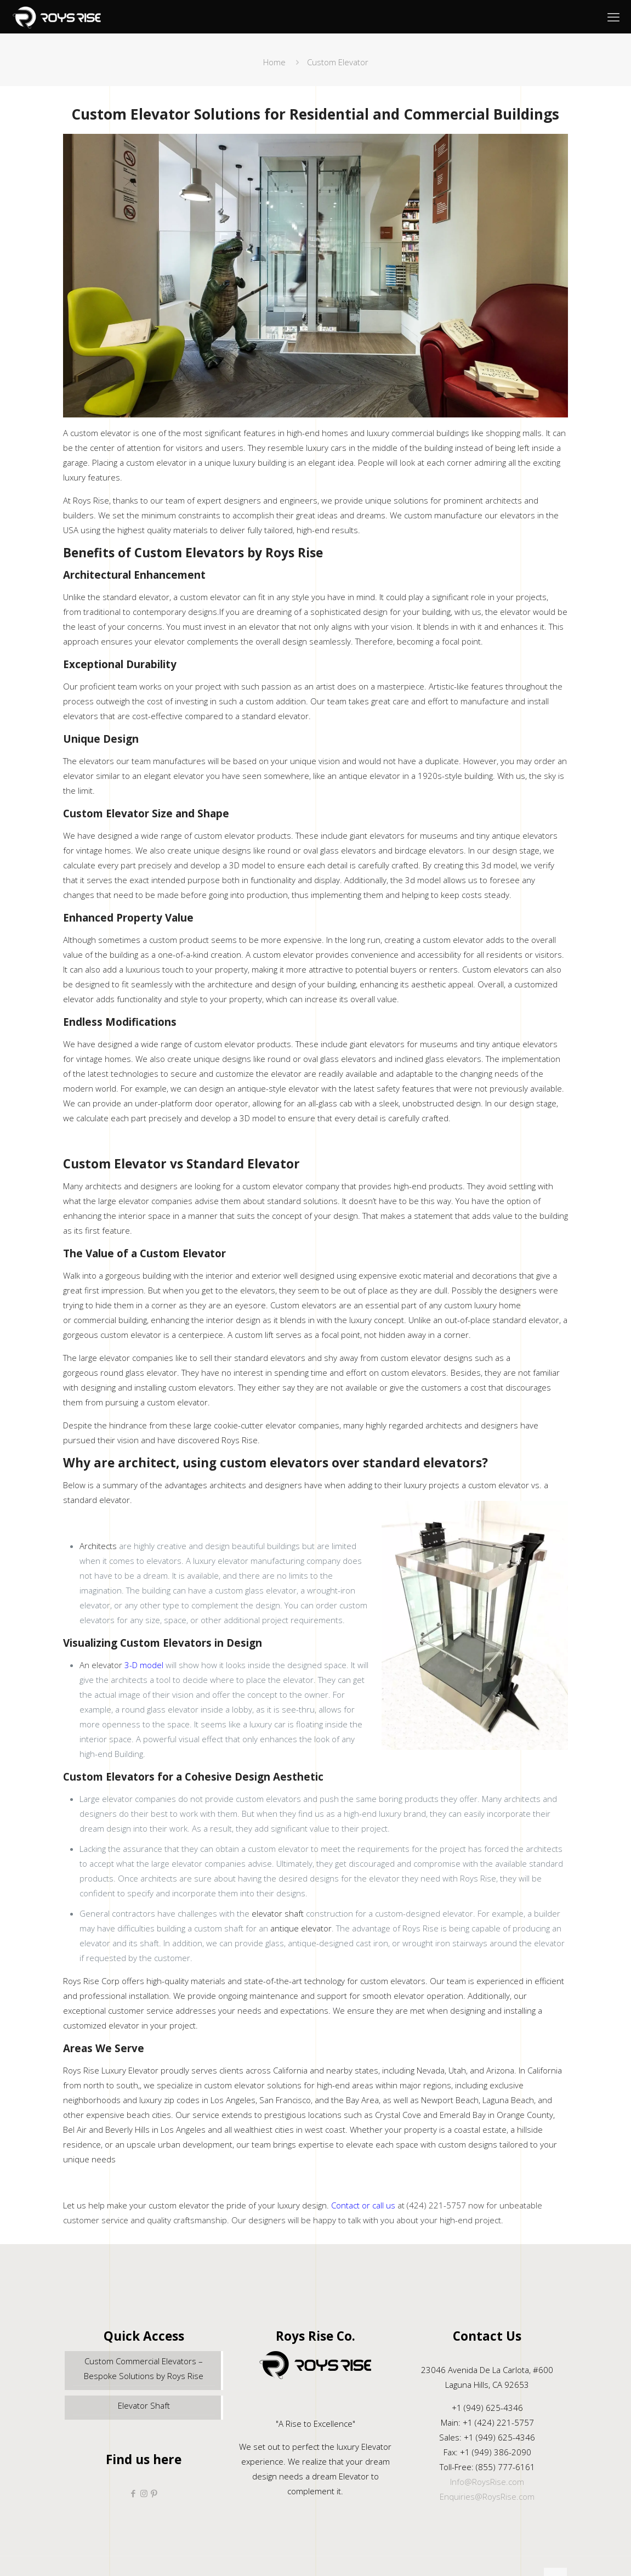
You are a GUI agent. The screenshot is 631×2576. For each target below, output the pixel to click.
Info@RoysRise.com (487, 2481)
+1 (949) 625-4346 (487, 2407)
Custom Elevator (337, 62)
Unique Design (101, 738)
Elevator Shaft (144, 2405)
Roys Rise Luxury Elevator (110, 2070)
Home (274, 62)
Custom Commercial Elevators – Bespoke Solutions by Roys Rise (143, 2368)
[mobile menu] (613, 16)
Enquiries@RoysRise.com (487, 2496)
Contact (346, 2205)
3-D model (143, 1664)
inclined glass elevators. (439, 1058)
